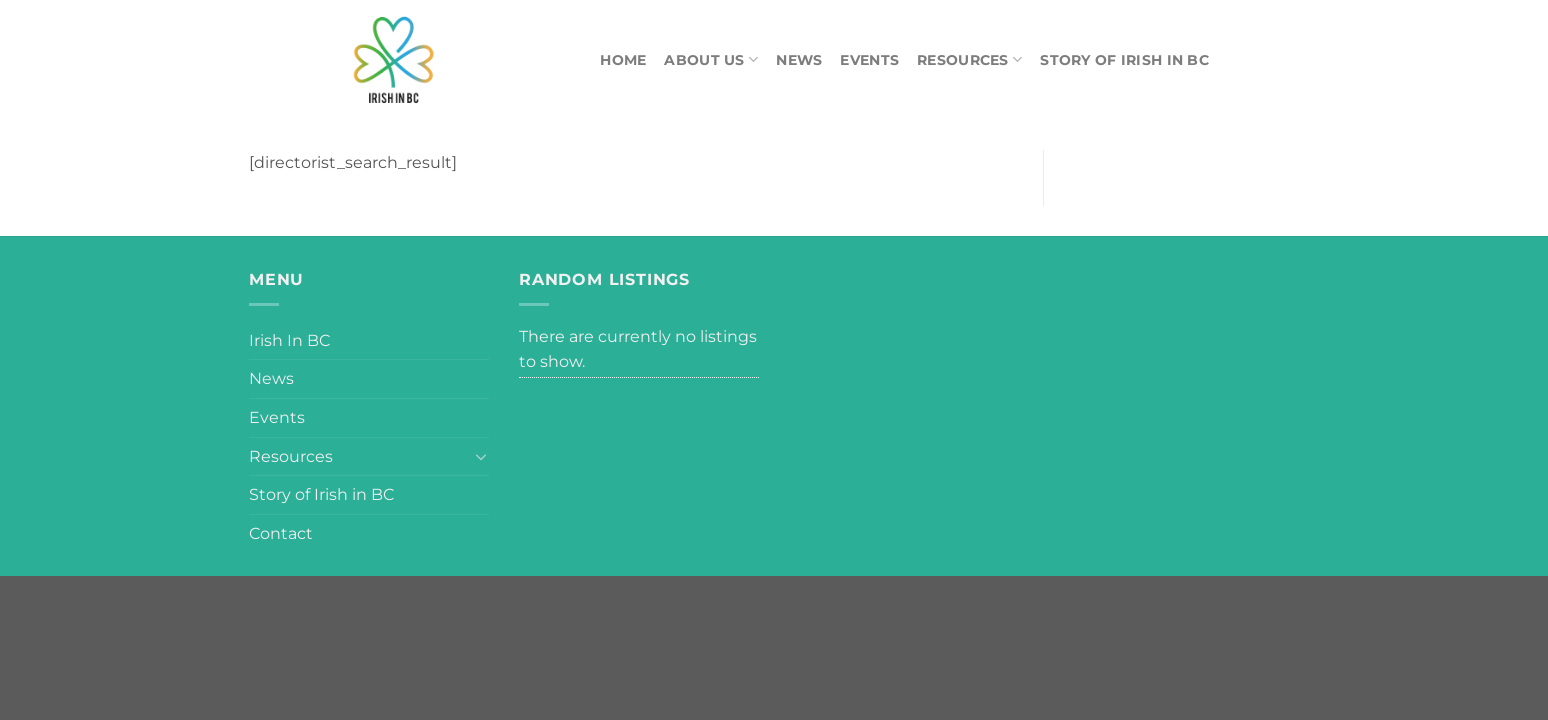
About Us (711, 59)
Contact (281, 533)
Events (869, 60)
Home (623, 60)
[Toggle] (481, 456)
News (799, 60)
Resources (969, 59)
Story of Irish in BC (1124, 60)
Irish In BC (289, 340)
